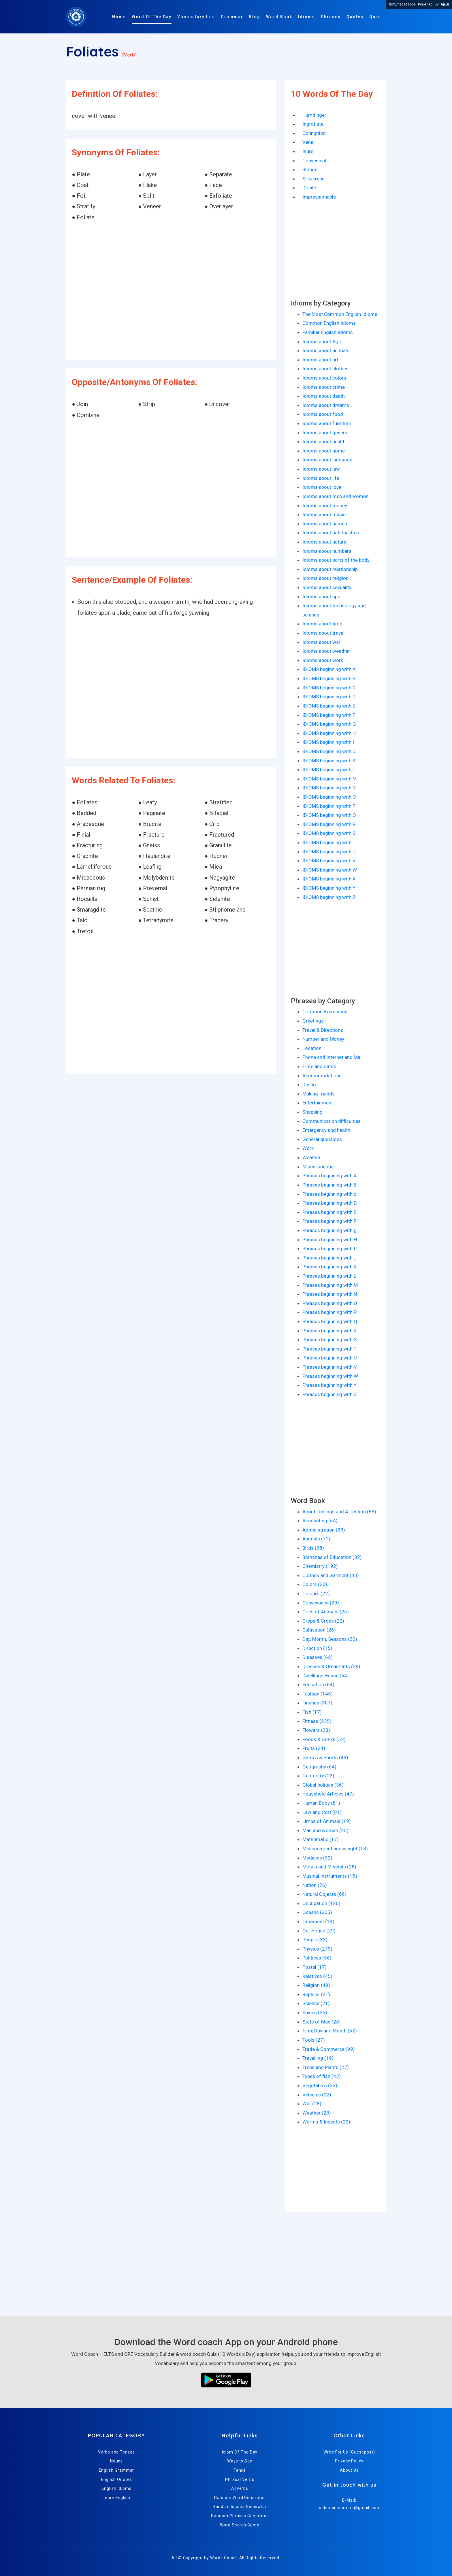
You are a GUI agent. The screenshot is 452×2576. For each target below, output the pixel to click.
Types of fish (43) (321, 2076)
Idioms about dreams (325, 405)
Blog (254, 16)
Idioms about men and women (335, 496)
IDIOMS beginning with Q (329, 815)
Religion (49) (316, 1985)
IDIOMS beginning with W (329, 870)
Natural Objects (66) (324, 1894)
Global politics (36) (323, 1785)
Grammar (232, 16)
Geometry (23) (318, 1776)
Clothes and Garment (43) (330, 1575)
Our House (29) (319, 1931)
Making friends (318, 1094)
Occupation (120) (321, 1903)
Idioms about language (327, 460)
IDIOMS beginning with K (328, 760)
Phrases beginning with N (329, 1294)
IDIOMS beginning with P (328, 806)
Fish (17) (312, 1712)
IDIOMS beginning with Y (328, 888)
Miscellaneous (318, 1167)
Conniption (314, 133)
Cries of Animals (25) (325, 1612)
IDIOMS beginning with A (329, 669)
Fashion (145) (317, 1694)
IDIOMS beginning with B (328, 678)
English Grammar (116, 2470)
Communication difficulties (331, 1121)
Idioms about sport (323, 596)
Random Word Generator (239, 2497)
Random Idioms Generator (240, 2506)
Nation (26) (314, 1885)
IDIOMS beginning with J (328, 751)
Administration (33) (323, 1530)
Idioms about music (324, 514)
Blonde (309, 169)
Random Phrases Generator (239, 2515)
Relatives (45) (317, 1976)
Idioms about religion (325, 578)
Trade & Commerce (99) (328, 2049)
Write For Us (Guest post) (349, 2452)
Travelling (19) (318, 2058)
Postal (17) (314, 1967)
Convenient (314, 160)
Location (311, 1048)
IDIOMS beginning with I (328, 742)
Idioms (306, 16)
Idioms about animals (325, 350)
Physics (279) (317, 1949)
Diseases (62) (317, 1657)
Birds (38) (313, 1548)
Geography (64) (319, 1767)
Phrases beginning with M (330, 1285)
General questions (322, 1139)
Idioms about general (325, 432)
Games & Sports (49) (325, 1757)
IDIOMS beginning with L (328, 769)
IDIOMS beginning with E (328, 706)
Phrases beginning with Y (329, 1385)
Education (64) (318, 1684)
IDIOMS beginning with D (329, 696)
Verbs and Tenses (116, 2452)
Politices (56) (317, 1958)
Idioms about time (322, 624)
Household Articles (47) (328, 1794)
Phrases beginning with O (329, 1303)
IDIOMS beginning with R (328, 824)
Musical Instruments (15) (329, 1876)
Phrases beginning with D (329, 1203)
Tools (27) (313, 2040)
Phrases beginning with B (329, 1185)
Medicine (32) (317, 1858)
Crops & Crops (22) (323, 1621)
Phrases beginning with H (329, 1239)
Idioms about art (320, 360)
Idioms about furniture (326, 423)
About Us (349, 2470)
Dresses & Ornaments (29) (331, 1666)
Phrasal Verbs (239, 2479)
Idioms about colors (324, 378)
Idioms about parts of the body (336, 560)
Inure (307, 151)
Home (119, 16)
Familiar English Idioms (327, 332)
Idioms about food (322, 414)
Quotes (355, 16)
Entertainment (317, 1103)
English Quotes (116, 2479)
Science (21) (316, 2003)
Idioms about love (321, 487)
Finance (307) (317, 1703)
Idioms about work (322, 660)
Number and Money (323, 1039)
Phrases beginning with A (329, 1175)
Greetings (313, 1021)
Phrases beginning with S (329, 1339)
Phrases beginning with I (328, 1248)
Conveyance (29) (320, 1603)
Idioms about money (324, 505)
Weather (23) (316, 2113)
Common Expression (324, 1011)
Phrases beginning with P (329, 1312)
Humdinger (314, 115)
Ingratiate (312, 124)
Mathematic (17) (320, 1839)
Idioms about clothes (325, 368)
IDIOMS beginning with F (328, 715)
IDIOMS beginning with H (329, 733)
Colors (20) (314, 1584)
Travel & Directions (322, 1030)
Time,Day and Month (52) (329, 2031)
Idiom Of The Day (240, 2452)
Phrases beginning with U (329, 1358)
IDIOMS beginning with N (329, 788)
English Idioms (116, 2488)
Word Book (279, 16)
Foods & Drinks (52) (324, 1739)
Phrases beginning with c (329, 1194)
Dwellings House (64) (325, 1676)
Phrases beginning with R (329, 1331)
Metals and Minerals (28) (329, 1867)
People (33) (314, 1940)
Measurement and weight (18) (335, 1848)
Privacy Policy (349, 2461)
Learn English (116, 2497)
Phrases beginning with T (329, 1349)
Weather (311, 1157)
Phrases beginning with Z (329, 1394)
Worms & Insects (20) (326, 2122)
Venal (308, 142)
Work (308, 1148)
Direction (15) (317, 1648)
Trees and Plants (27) (325, 2067)
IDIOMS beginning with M (329, 779)
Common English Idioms (329, 323)
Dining (309, 1084)
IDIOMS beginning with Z (329, 897)
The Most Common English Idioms (339, 314)
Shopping (312, 1112)
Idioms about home (323, 451)
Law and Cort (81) (322, 1812)
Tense (239, 2470)
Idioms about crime (323, 387)
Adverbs (239, 2488)
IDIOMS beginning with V (329, 860)
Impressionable (319, 197)
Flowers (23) (316, 1730)
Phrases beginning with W (330, 1376)
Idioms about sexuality (326, 587)
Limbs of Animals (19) (326, 1821)
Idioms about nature (324, 542)
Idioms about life (320, 478)
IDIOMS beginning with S (328, 833)
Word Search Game (239, 2525)
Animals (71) (316, 1539)
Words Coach (223, 2558)
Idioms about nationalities (330, 532)
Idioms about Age (321, 341)
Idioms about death (323, 396)
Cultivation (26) (319, 1630)
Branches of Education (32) (332, 1557)
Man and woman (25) (325, 1830)
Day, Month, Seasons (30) (329, 1639)
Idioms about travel (323, 633)
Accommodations (322, 1075)
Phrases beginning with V (329, 1367)
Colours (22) (316, 1593)
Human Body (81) (321, 1803)
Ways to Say (239, 2461)
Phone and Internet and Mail (332, 1057)
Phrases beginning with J (329, 1258)
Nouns (116, 2461)
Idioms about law (321, 469)
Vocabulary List (196, 16)
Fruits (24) (313, 1748)
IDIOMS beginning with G (329, 724)
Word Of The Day (152, 16)
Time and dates (319, 1066)
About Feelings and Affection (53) (339, 1512)
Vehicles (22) (316, 2095)
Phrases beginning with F (329, 1221)
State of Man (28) (321, 2022)
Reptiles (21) (316, 1994)
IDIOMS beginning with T (328, 842)
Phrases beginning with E (329, 1212)
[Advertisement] (171, 291)
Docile (309, 188)
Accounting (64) (320, 1520)
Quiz (374, 16)
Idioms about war (321, 642)
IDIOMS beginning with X (329, 879)
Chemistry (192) (320, 1566)
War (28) (311, 2104)
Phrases (331, 16)
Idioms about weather (326, 651)
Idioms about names (324, 524)
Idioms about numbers (326, 551)
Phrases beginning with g (329, 1230)
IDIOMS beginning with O (329, 797)
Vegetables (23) (319, 2085)
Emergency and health (326, 1130)
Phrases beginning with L (329, 1276)
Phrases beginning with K (329, 1267)
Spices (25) (314, 2012)
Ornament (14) (318, 1921)
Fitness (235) (317, 1721)
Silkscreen (313, 179)
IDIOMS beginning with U (329, 852)
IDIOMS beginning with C (329, 688)
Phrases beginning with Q (329, 1321)
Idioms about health (324, 441)
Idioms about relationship (330, 569)
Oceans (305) (317, 1912)
